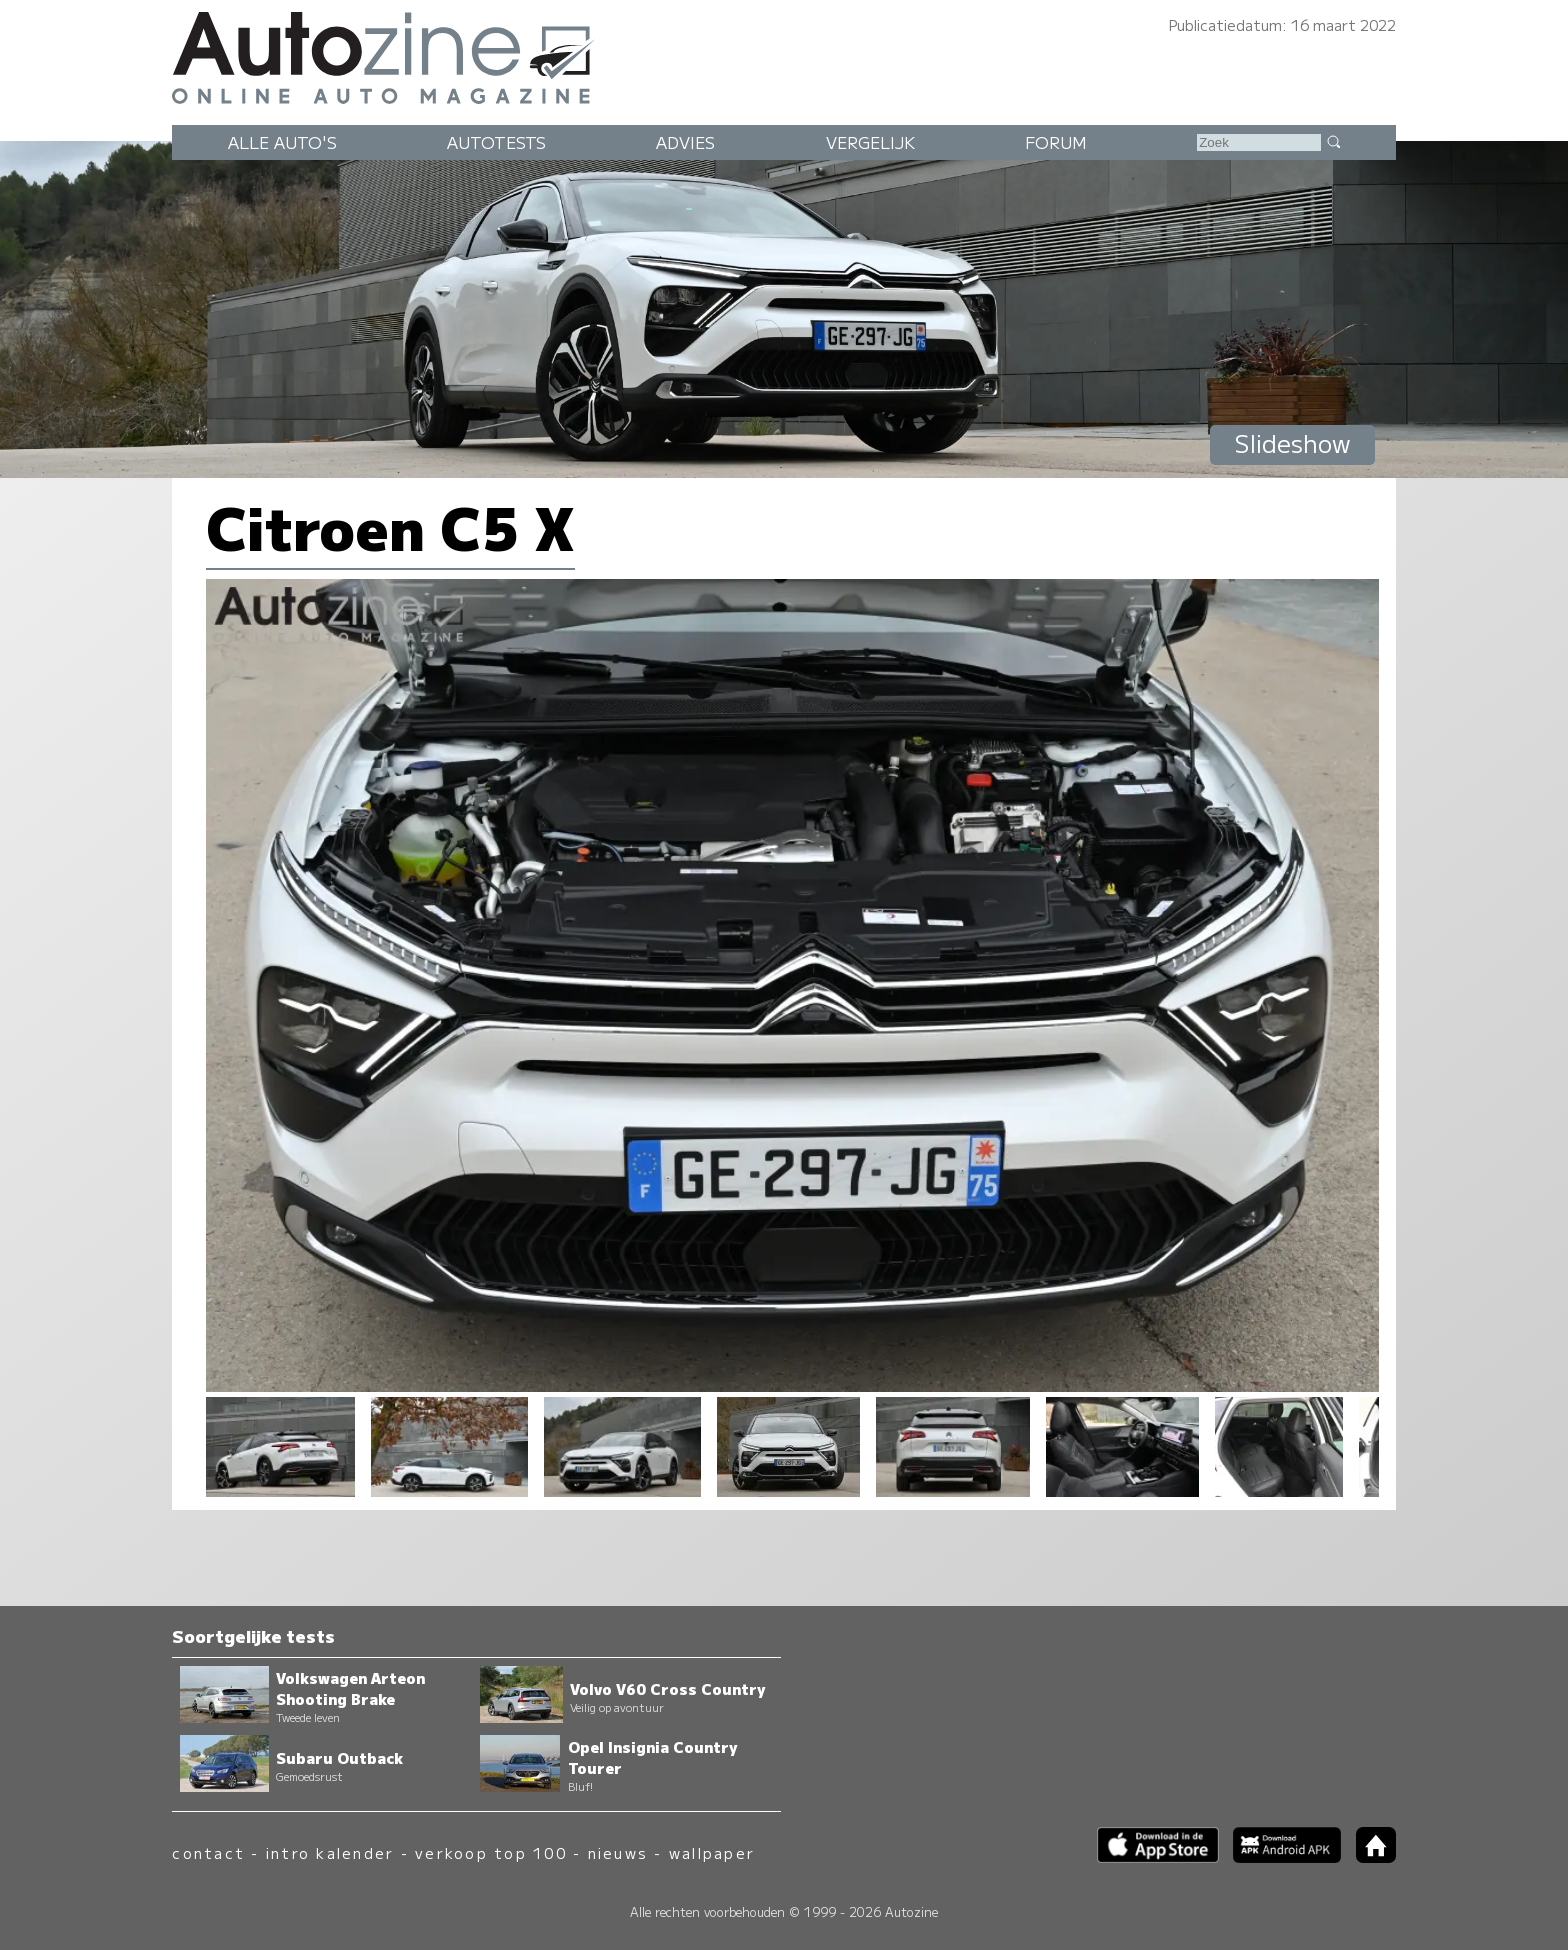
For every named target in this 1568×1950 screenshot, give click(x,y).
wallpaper (712, 1852)
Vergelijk (870, 142)
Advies (685, 142)
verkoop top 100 (491, 1852)
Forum (1056, 142)
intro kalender (330, 1852)
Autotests (496, 142)
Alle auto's (282, 142)
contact (208, 1852)
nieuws (618, 1852)
